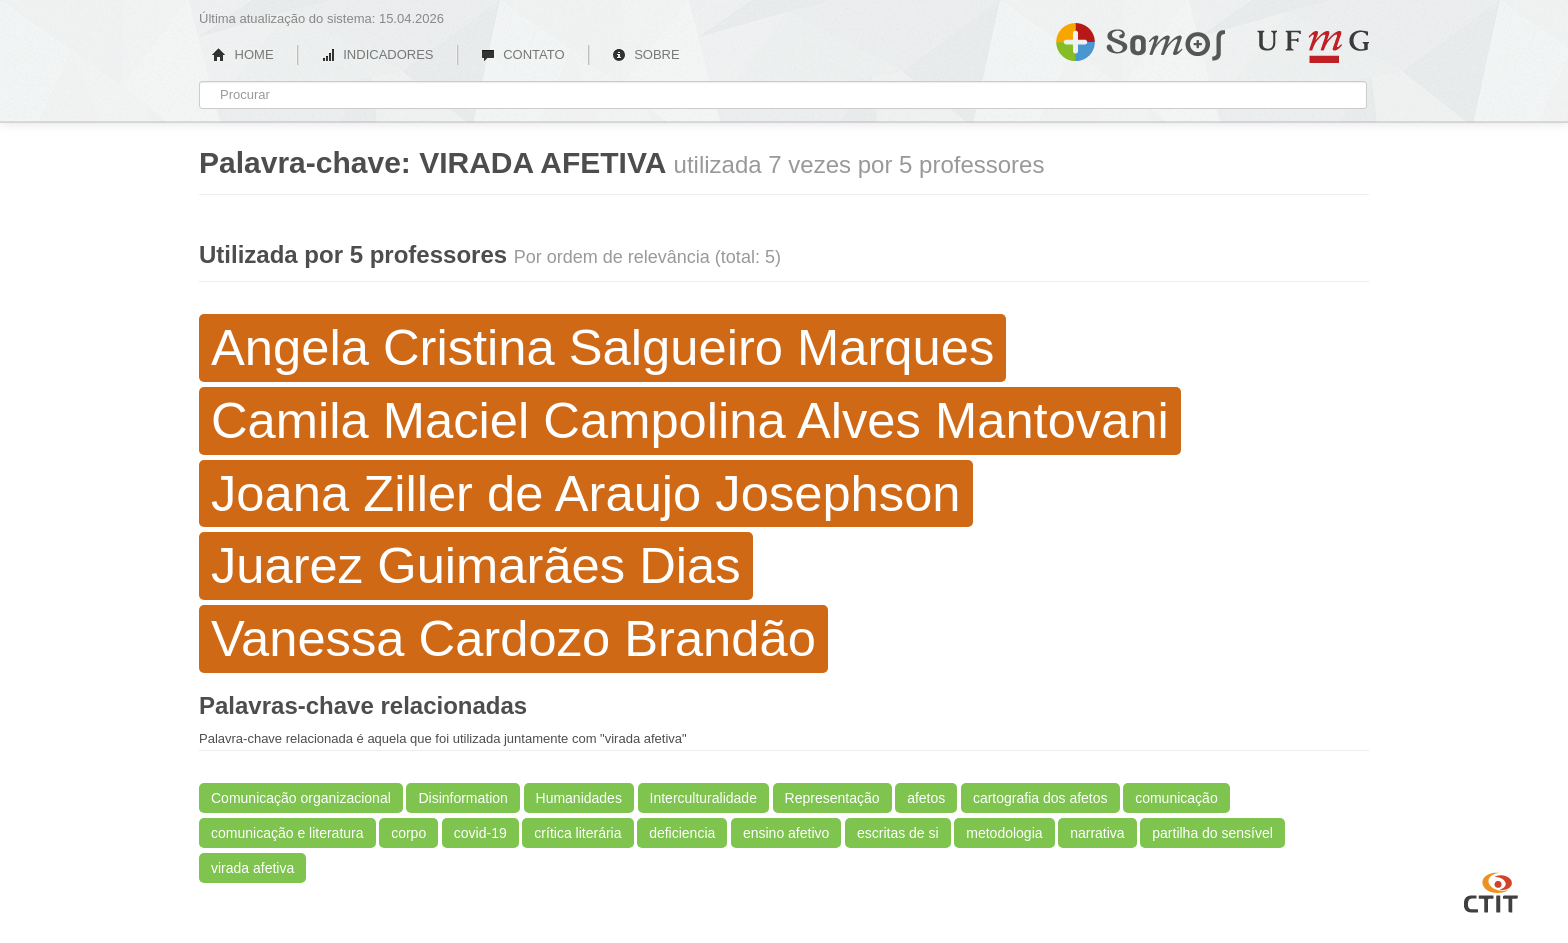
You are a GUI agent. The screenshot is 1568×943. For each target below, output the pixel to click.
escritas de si (898, 833)
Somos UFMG (1140, 38)
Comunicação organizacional (301, 798)
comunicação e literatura (287, 833)
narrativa (1097, 833)
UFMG (1313, 46)
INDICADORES (377, 54)
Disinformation (462, 798)
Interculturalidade (703, 798)
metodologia (1004, 833)
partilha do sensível (1212, 833)
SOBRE (646, 54)
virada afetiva (252, 868)
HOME (243, 54)
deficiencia (682, 833)
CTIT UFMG (1491, 890)
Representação (832, 798)
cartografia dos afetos (1040, 798)
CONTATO (523, 54)
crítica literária (577, 833)
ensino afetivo (786, 833)
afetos (926, 798)
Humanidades (579, 798)
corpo (408, 833)
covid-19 (480, 833)
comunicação (1176, 798)
